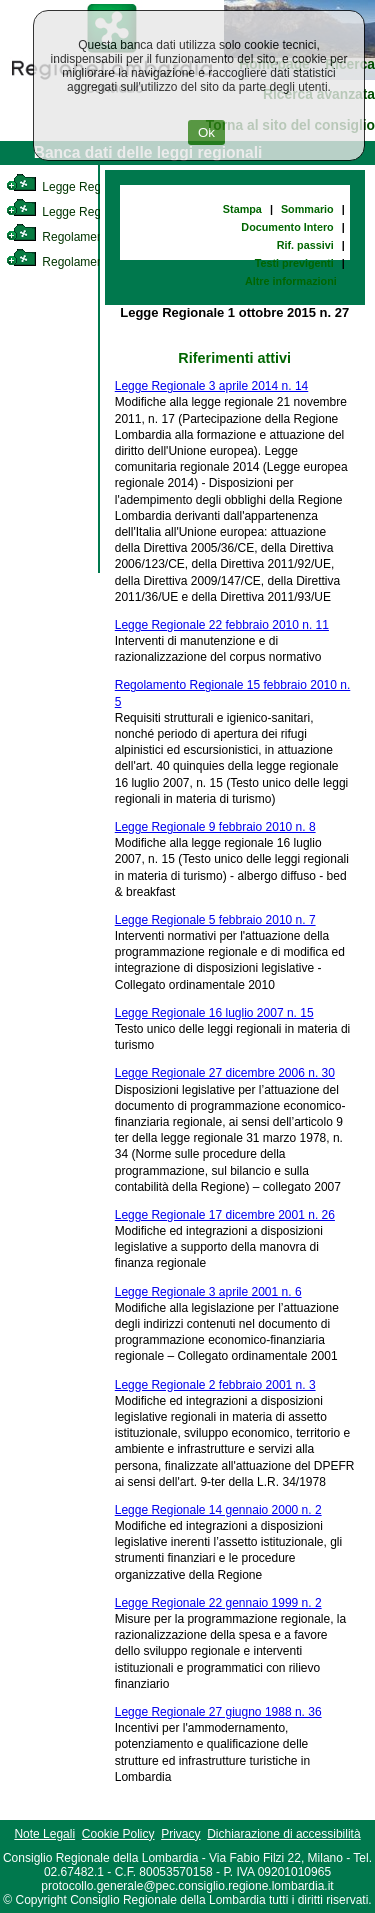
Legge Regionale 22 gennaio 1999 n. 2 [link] (218, 1603)
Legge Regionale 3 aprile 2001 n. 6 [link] (208, 1292)
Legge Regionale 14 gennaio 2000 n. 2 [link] (218, 1510)
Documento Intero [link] (287, 227)
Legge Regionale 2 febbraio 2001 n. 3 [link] (215, 1385)
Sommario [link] (307, 209)
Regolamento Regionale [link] (88, 262)
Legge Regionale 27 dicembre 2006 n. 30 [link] (225, 1073)
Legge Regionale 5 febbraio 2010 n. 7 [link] (215, 920)
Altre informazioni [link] (291, 281)
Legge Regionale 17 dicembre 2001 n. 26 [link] (225, 1215)
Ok (206, 132)
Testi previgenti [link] (294, 263)
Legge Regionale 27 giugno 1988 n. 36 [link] (218, 1712)
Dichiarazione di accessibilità (283, 1834)
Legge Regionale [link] (69, 187)
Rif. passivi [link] (305, 245)
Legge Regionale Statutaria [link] (97, 212)
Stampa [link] (242, 209)
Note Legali (44, 1834)
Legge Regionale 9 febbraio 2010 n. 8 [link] (215, 827)
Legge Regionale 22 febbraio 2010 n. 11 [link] (222, 625)
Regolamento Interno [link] (80, 237)
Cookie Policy (118, 1834)
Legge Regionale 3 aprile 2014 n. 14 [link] (212, 386)
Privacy (180, 1834)
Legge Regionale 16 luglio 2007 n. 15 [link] (214, 1013)
